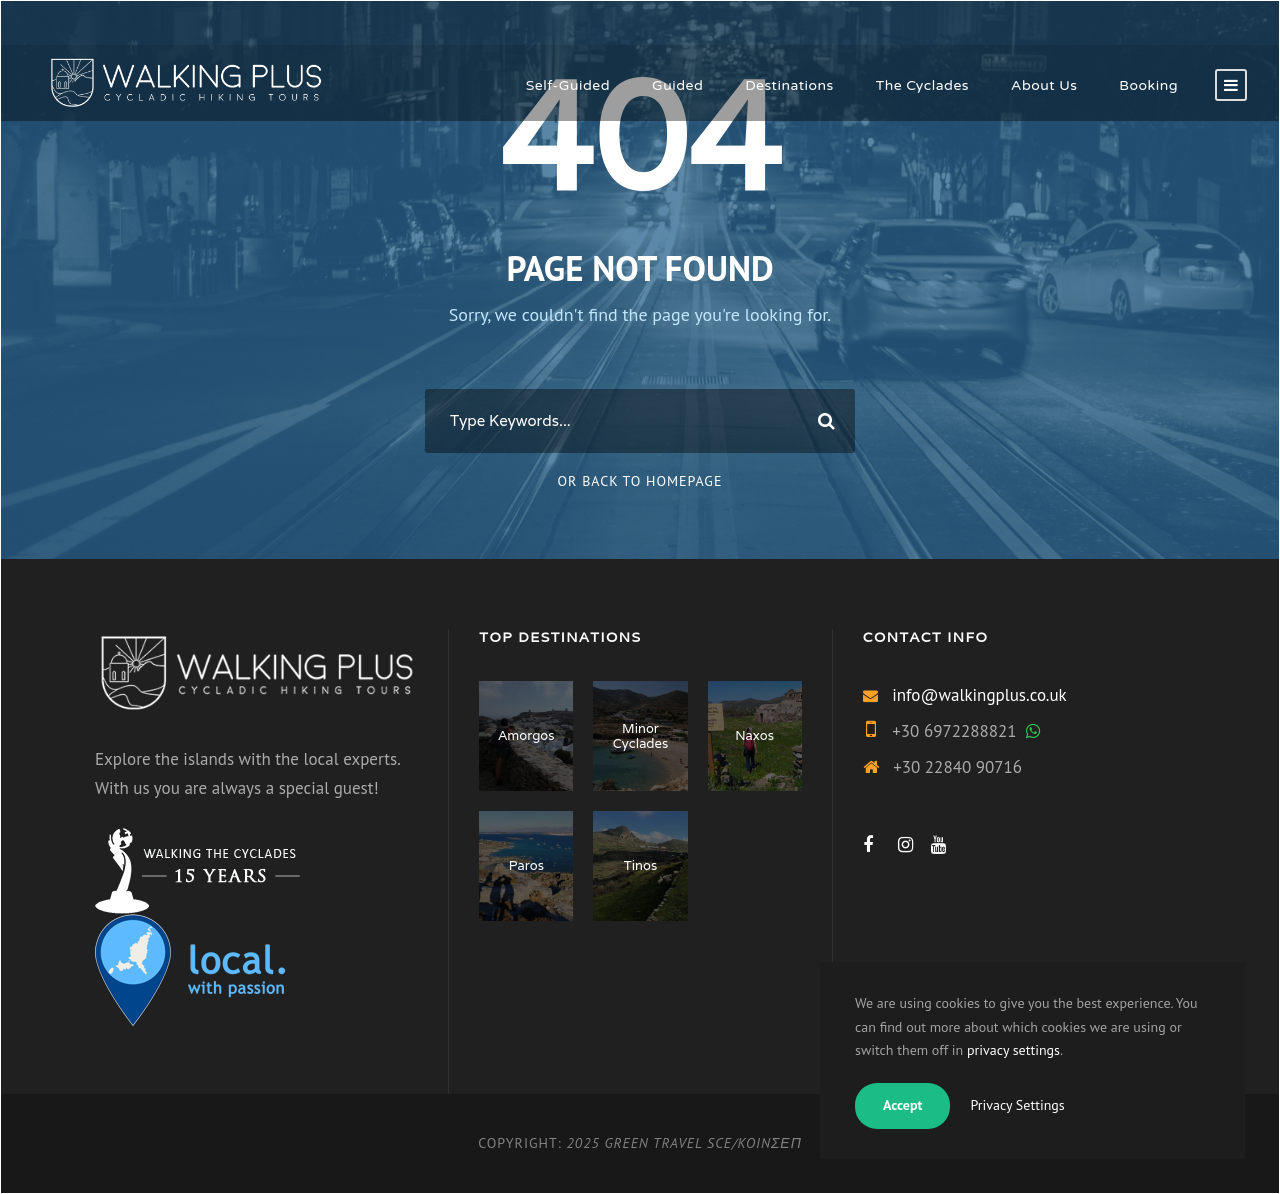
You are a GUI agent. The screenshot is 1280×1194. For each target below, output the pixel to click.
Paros (526, 865)
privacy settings (1013, 1050)
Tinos (640, 865)
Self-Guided (568, 85)
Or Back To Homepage (640, 481)
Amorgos (526, 735)
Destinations (789, 85)
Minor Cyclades (640, 736)
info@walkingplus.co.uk (979, 695)
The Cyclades (922, 85)
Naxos (754, 735)
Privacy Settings (1017, 1105)
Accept (902, 1105)
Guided (677, 85)
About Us (1044, 85)
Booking (1148, 85)
